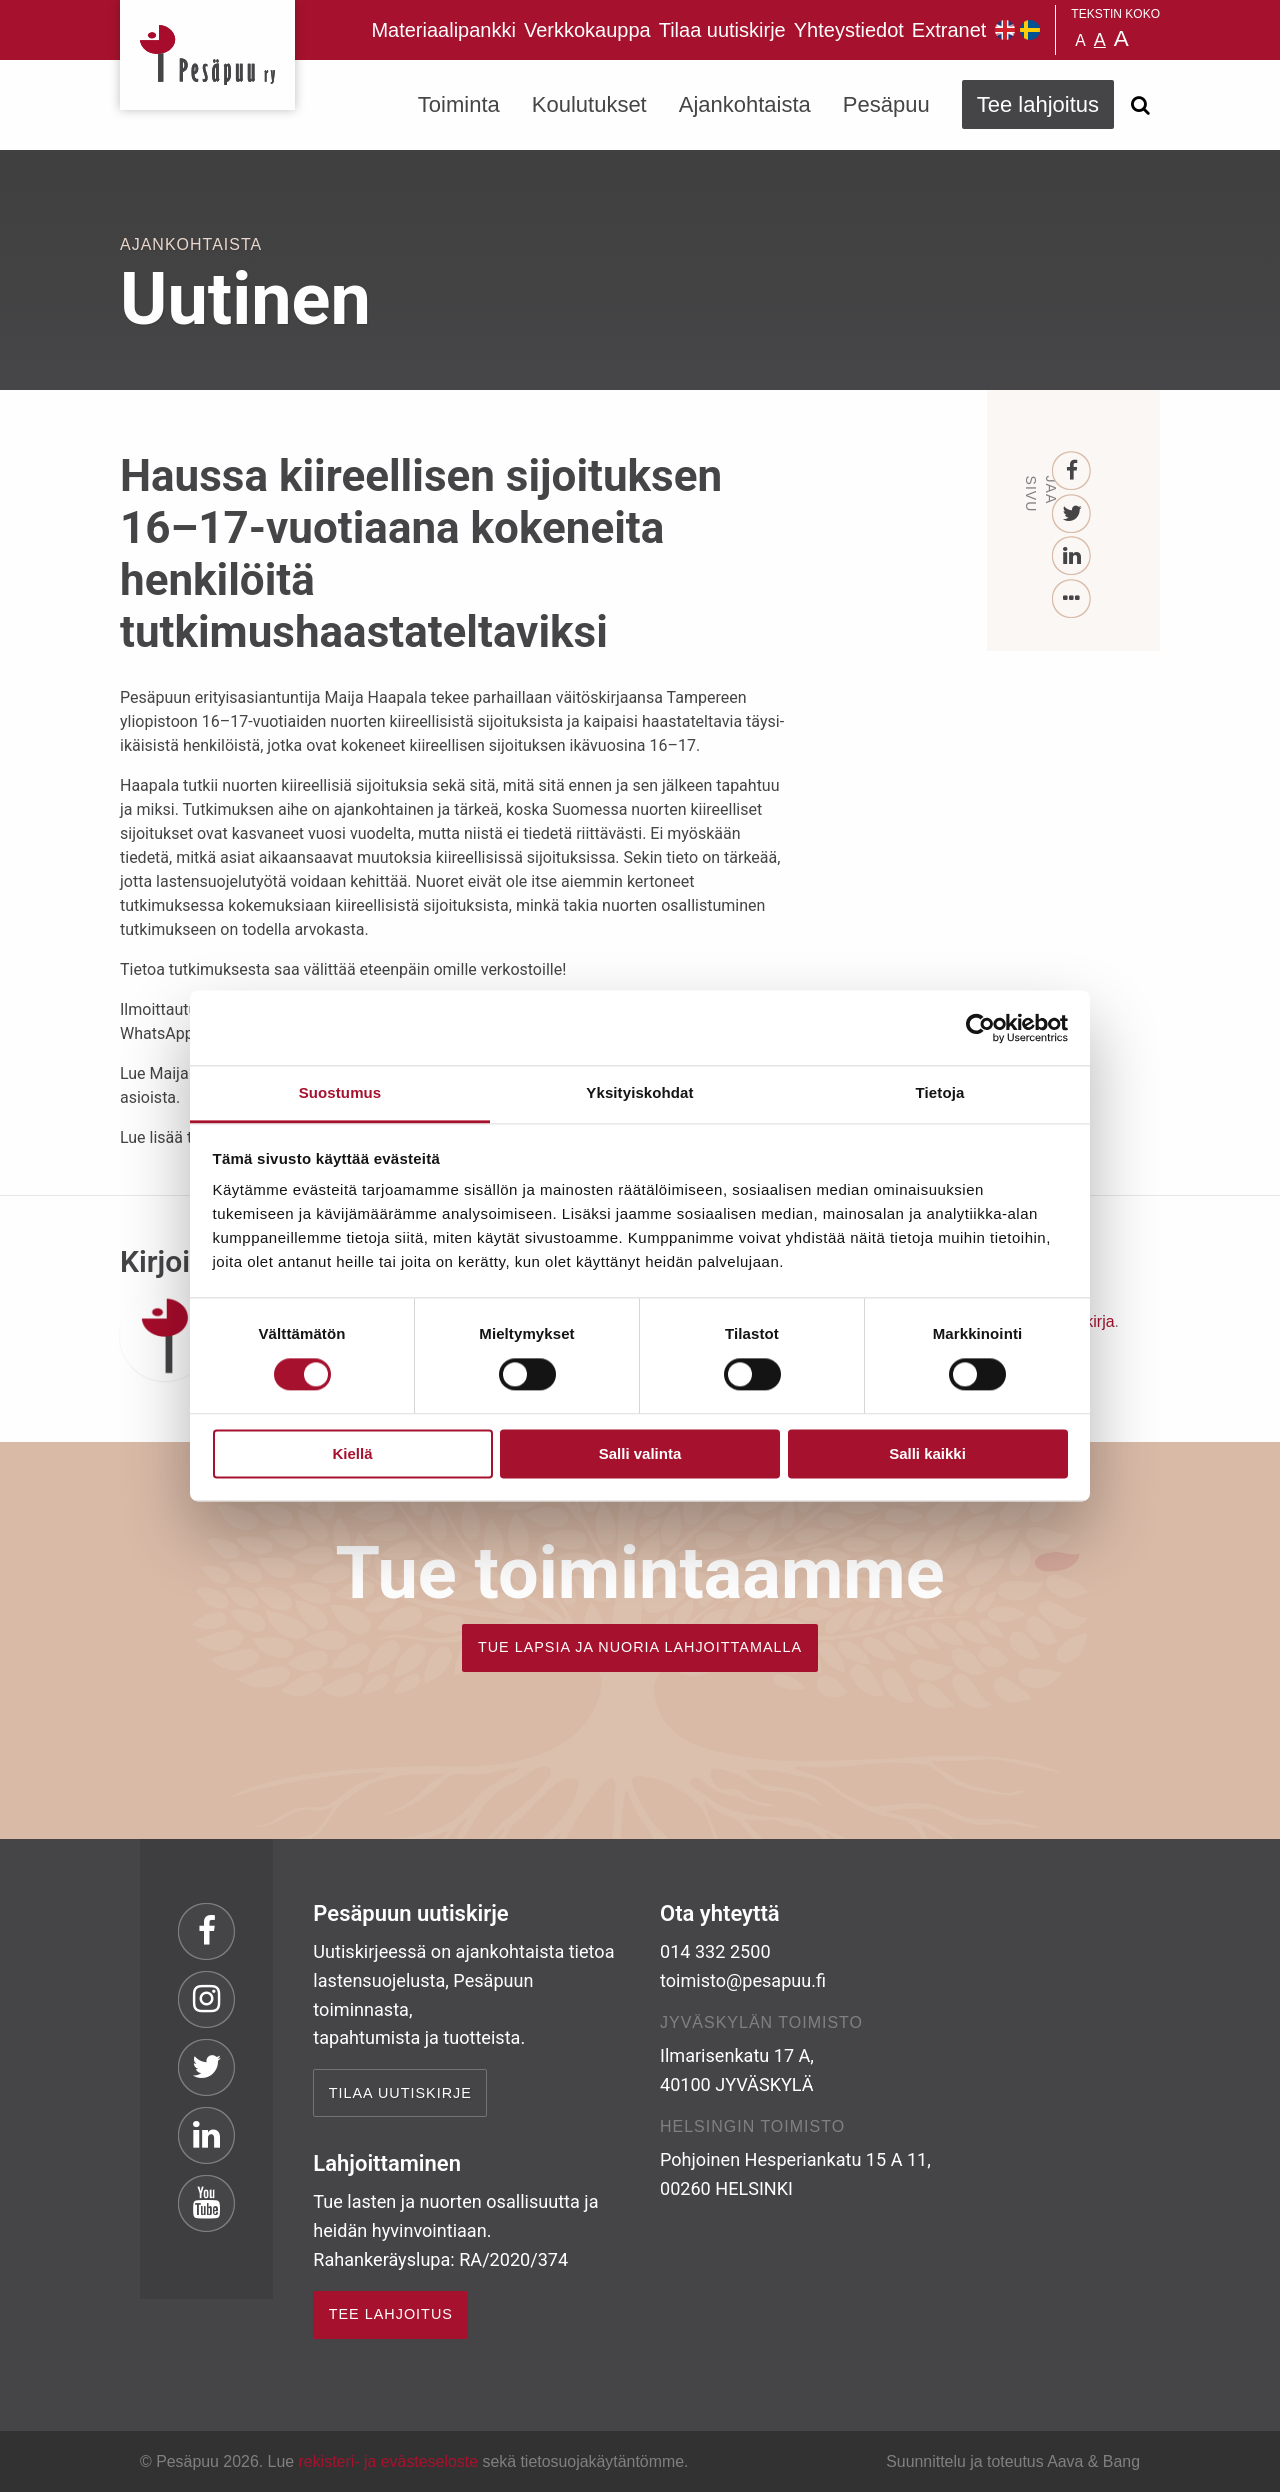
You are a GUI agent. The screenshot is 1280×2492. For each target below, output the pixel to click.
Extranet (949, 30)
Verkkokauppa (587, 30)
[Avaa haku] (1140, 105)
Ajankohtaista (745, 104)
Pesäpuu (207, 55)
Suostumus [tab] (340, 1092)
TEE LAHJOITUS (391, 2314)
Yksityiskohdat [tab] (639, 1092)
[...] (1072, 599)
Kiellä (352, 1453)
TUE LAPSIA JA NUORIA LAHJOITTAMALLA (640, 1647)
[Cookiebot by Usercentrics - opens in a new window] (980, 1028)
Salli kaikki (927, 1453)
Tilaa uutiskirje (722, 30)
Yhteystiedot (849, 30)
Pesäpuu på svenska (1030, 30)
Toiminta (459, 104)
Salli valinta (640, 1453)
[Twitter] (1072, 514)
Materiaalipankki (443, 30)
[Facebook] (1072, 471)
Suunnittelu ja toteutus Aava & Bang (1013, 2461)
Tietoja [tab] (940, 1092)
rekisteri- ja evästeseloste (388, 2461)
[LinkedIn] (1072, 556)
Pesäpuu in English (1005, 30)
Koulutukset (589, 104)
